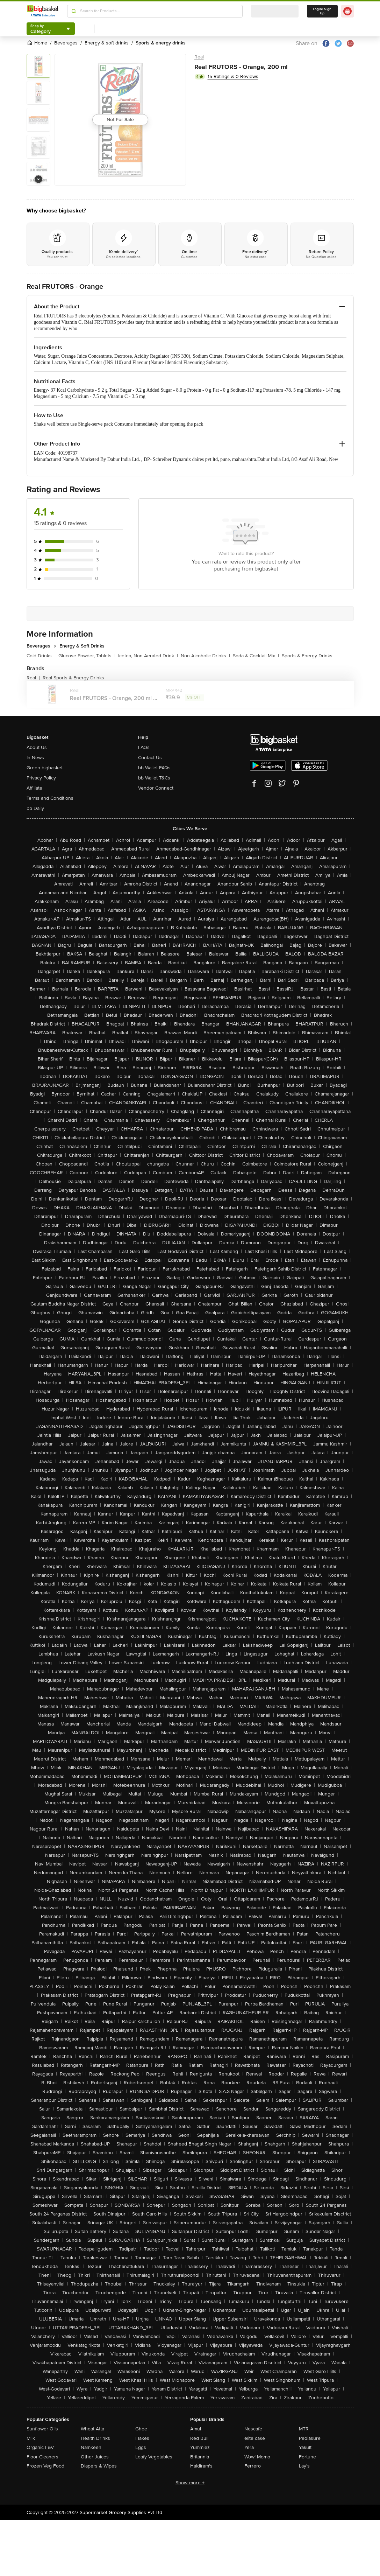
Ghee (141, 2429)
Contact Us (150, 758)
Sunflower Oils (42, 2429)
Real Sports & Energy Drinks (73, 678)
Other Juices (95, 2457)
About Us (37, 747)
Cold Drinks (41, 656)
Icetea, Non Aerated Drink (148, 656)
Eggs (140, 2447)
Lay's (304, 2466)
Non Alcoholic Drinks (205, 656)
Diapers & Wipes (99, 2466)
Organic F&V (40, 2447)
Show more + (190, 2483)
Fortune (307, 2457)
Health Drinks (95, 2438)
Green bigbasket (45, 768)
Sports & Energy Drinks (307, 656)
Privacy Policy (41, 778)
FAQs (144, 747)
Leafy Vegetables (153, 2457)
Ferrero (252, 2466)
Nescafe (253, 2429)
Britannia (199, 2457)
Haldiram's (201, 2466)
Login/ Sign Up (322, 11)
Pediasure (310, 2438)
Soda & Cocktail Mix (256, 656)
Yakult (305, 2447)
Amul (195, 2429)
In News (35, 758)
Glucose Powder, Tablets (86, 656)
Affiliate (34, 788)
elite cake (254, 2438)
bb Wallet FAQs (154, 768)
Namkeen (91, 2447)
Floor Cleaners (42, 2457)
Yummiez (200, 2447)
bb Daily (35, 808)
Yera (249, 2447)
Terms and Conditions (50, 798)
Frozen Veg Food (45, 2466)
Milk (31, 2438)
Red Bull (199, 2438)
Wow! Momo (257, 2457)
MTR (304, 2429)
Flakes (142, 2438)
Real (199, 57)
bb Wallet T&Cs (154, 778)
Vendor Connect (155, 788)
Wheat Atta (92, 2429)
